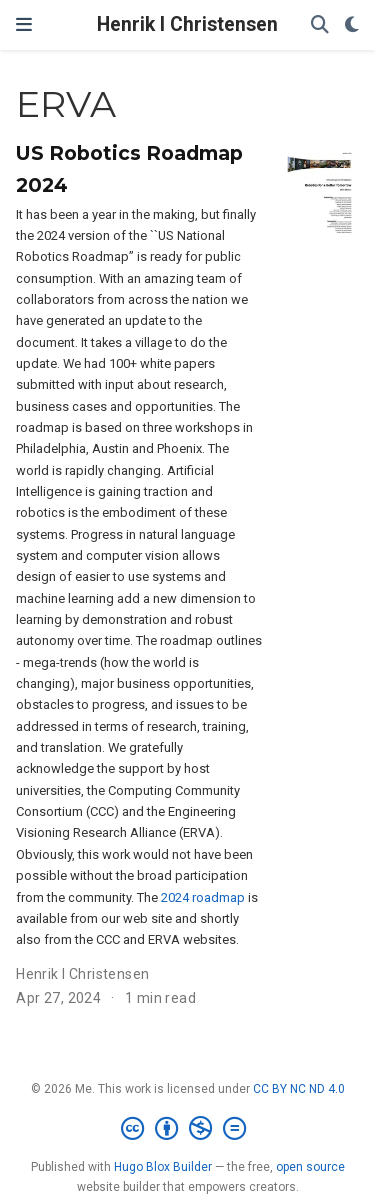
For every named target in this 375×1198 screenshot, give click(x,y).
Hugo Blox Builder (163, 1167)
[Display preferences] (352, 25)
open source (310, 1167)
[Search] (320, 25)
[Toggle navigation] (24, 25)
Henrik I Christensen (187, 24)
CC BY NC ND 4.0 (299, 1089)
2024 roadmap (203, 897)
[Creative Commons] (187, 1129)
